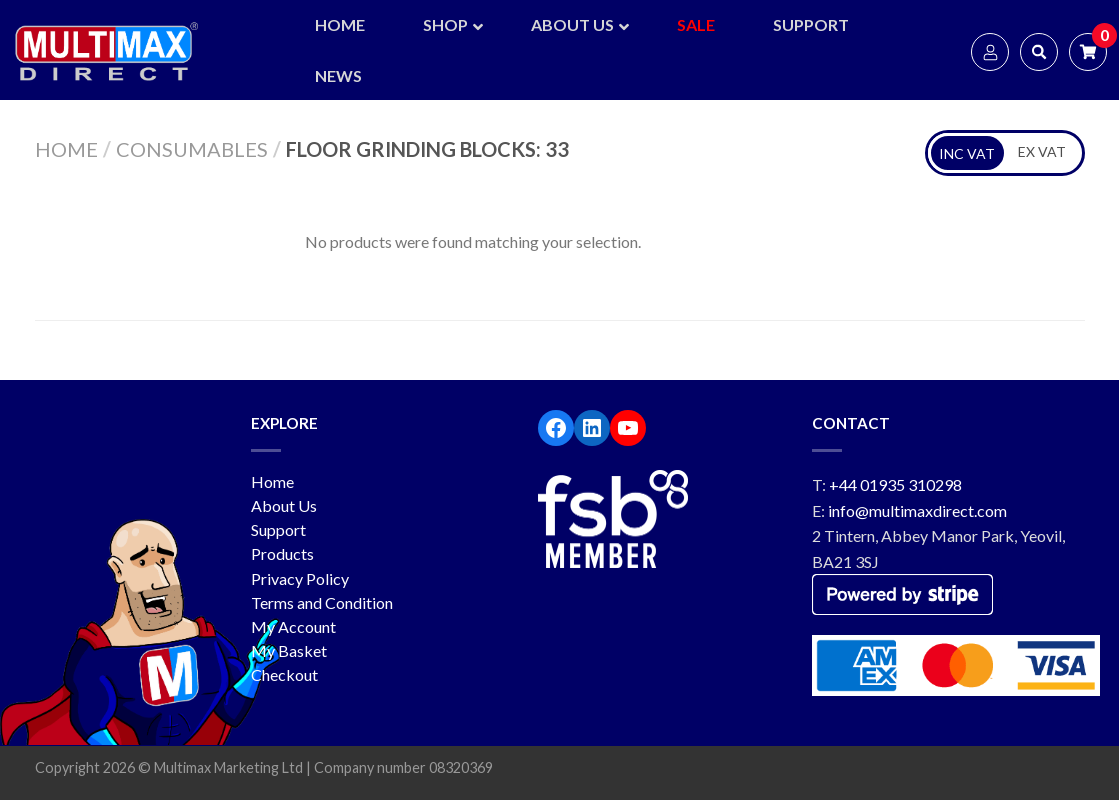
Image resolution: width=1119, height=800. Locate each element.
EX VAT (1042, 151)
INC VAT (967, 153)
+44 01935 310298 (895, 484)
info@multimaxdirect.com (917, 510)
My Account (293, 626)
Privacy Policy (300, 578)
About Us (284, 505)
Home (66, 149)
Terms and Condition (322, 602)
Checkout (284, 674)
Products (282, 553)
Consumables (192, 149)
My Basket (289, 650)
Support (278, 529)
